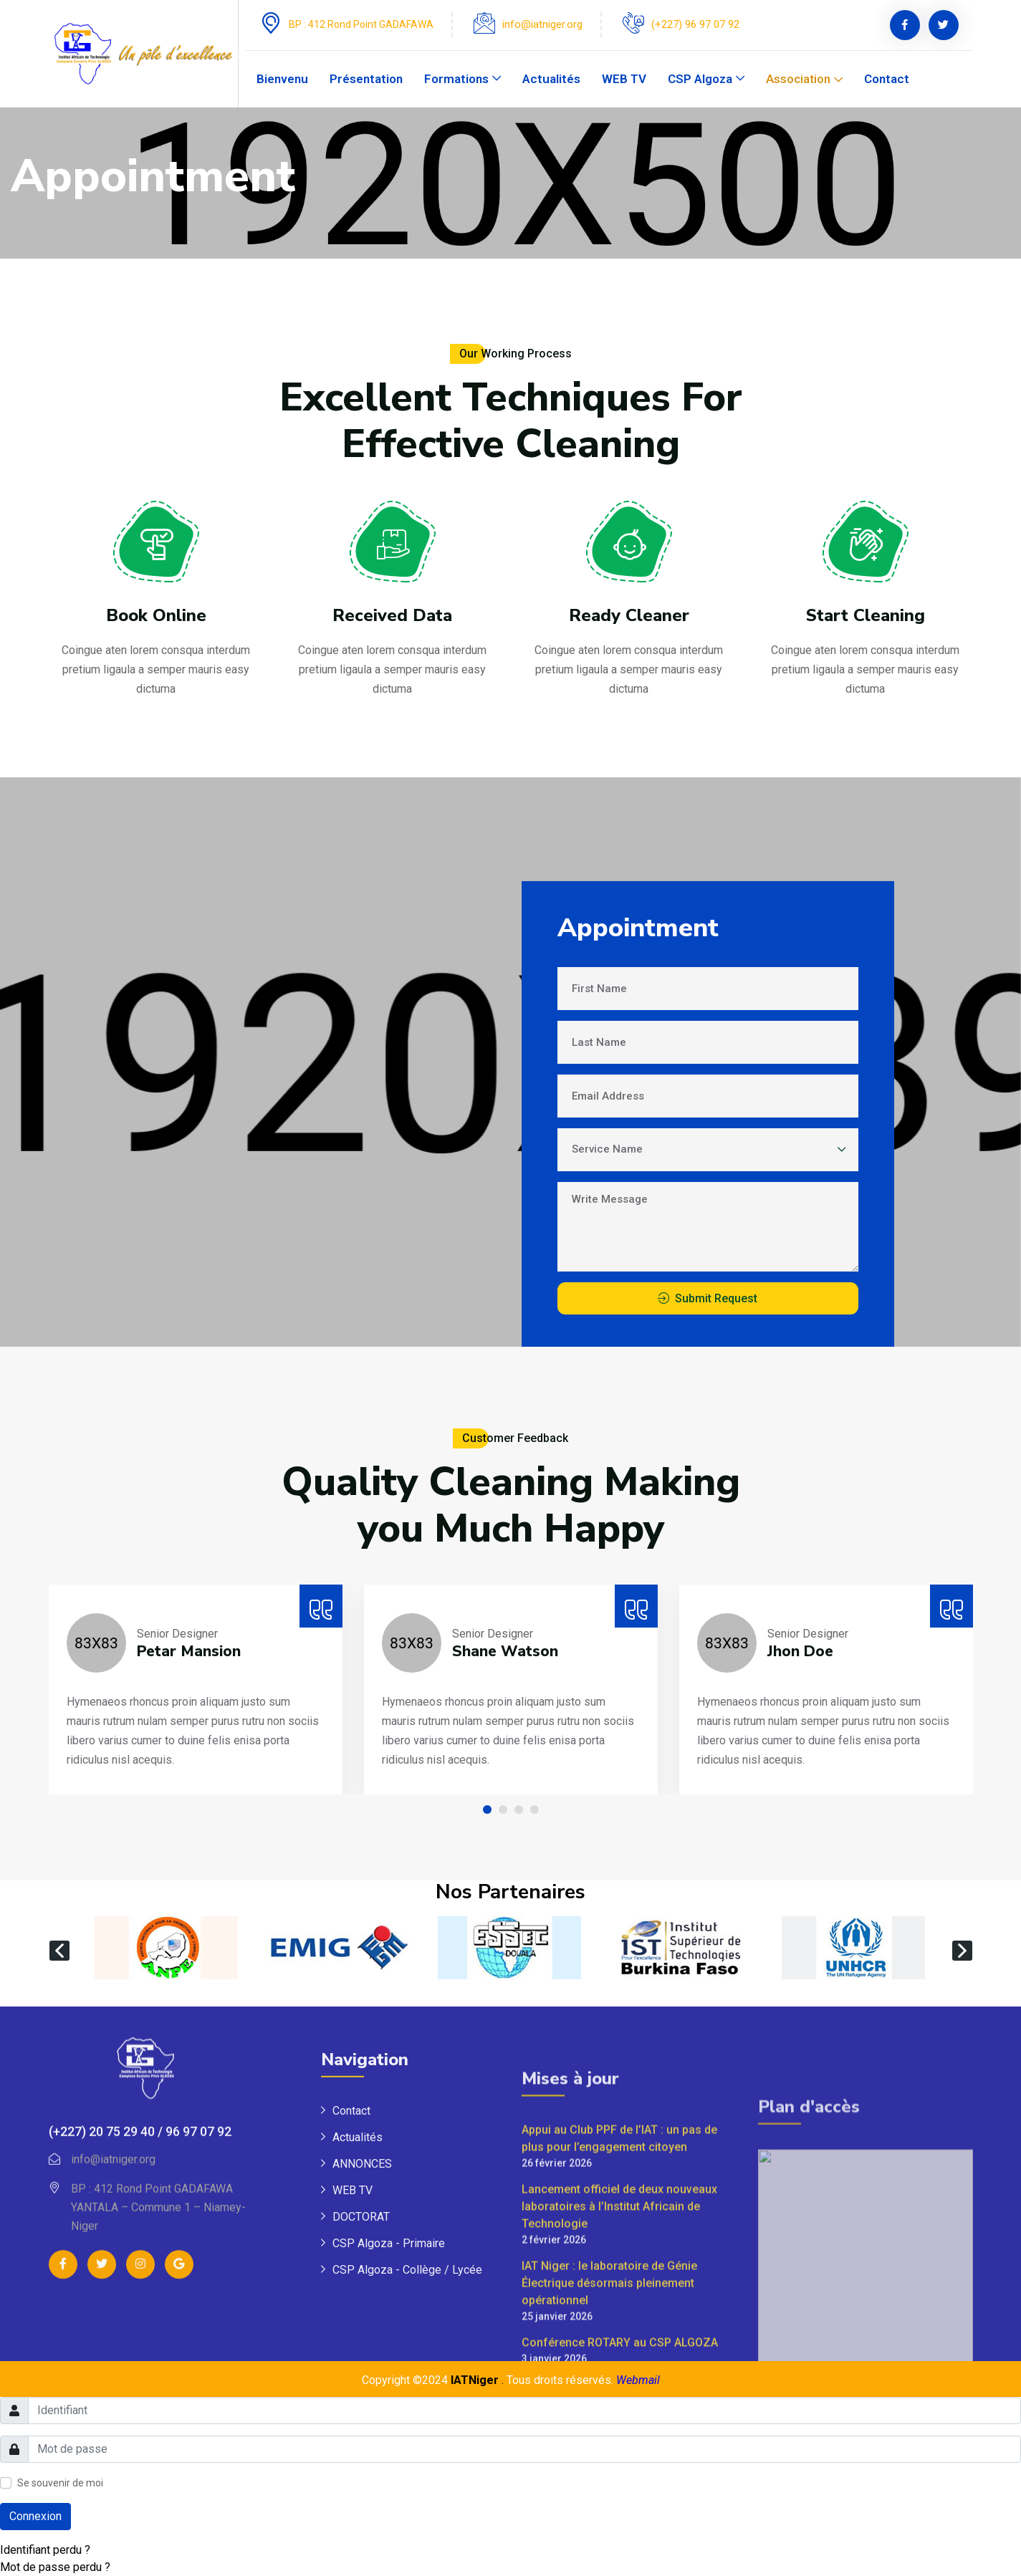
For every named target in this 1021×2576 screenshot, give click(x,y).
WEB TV (624, 79)
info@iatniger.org (542, 24)
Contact (886, 79)
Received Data (392, 636)
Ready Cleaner (629, 651)
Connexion (35, 2516)
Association (798, 79)
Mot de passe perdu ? (55, 2567)
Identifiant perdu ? (45, 2550)
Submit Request (716, 1298)
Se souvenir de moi (60, 2483)
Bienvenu (282, 79)
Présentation (366, 79)
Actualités (551, 79)
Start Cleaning (865, 673)
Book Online (156, 625)
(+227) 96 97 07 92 (695, 24)
